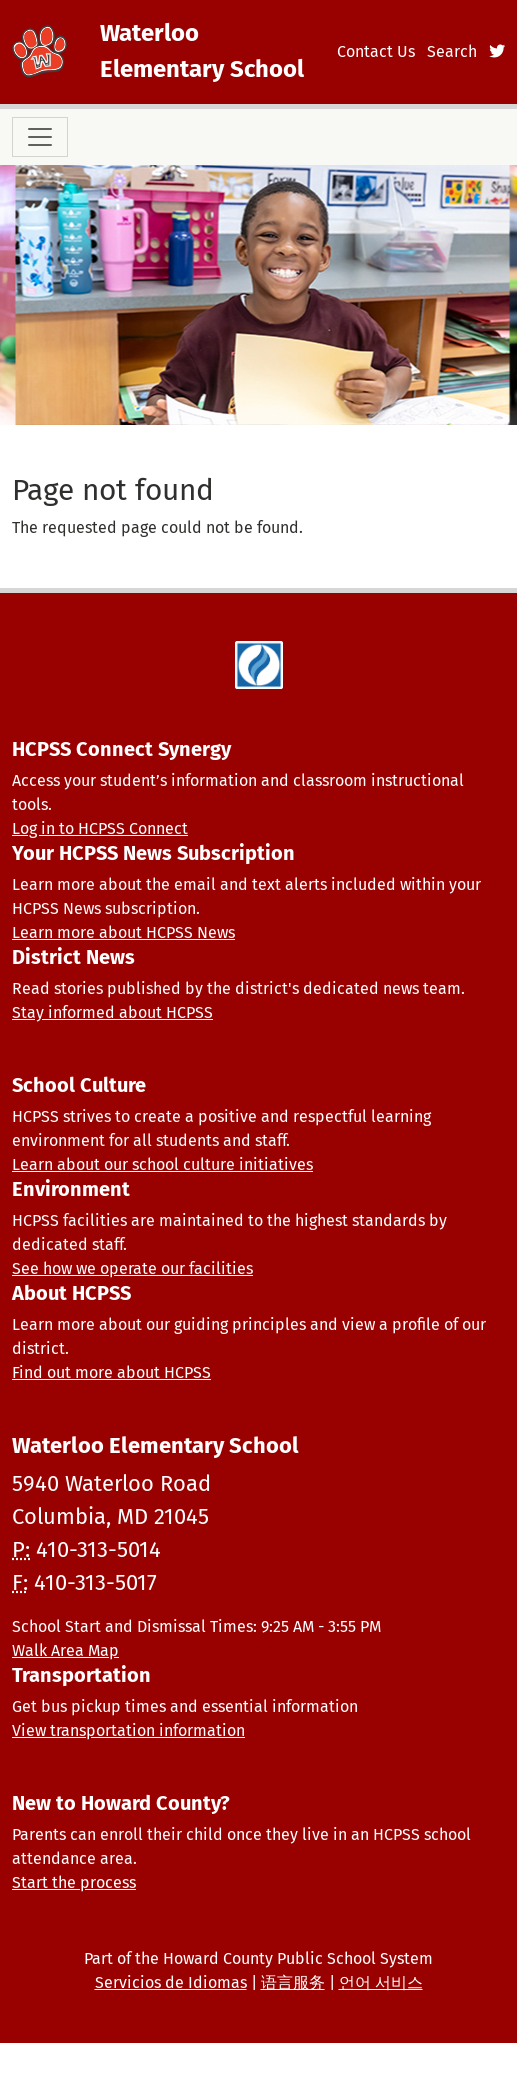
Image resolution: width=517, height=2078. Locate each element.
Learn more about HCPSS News (123, 932)
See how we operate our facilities (132, 1268)
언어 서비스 (381, 1982)
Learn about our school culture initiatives (162, 1164)
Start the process (74, 1882)
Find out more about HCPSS (111, 1372)
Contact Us (376, 51)
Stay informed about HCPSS (112, 1012)
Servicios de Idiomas (171, 1982)
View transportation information (128, 1730)
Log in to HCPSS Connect (100, 828)
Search (452, 51)
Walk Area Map (65, 1650)
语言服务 (293, 1982)
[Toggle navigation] (40, 137)
